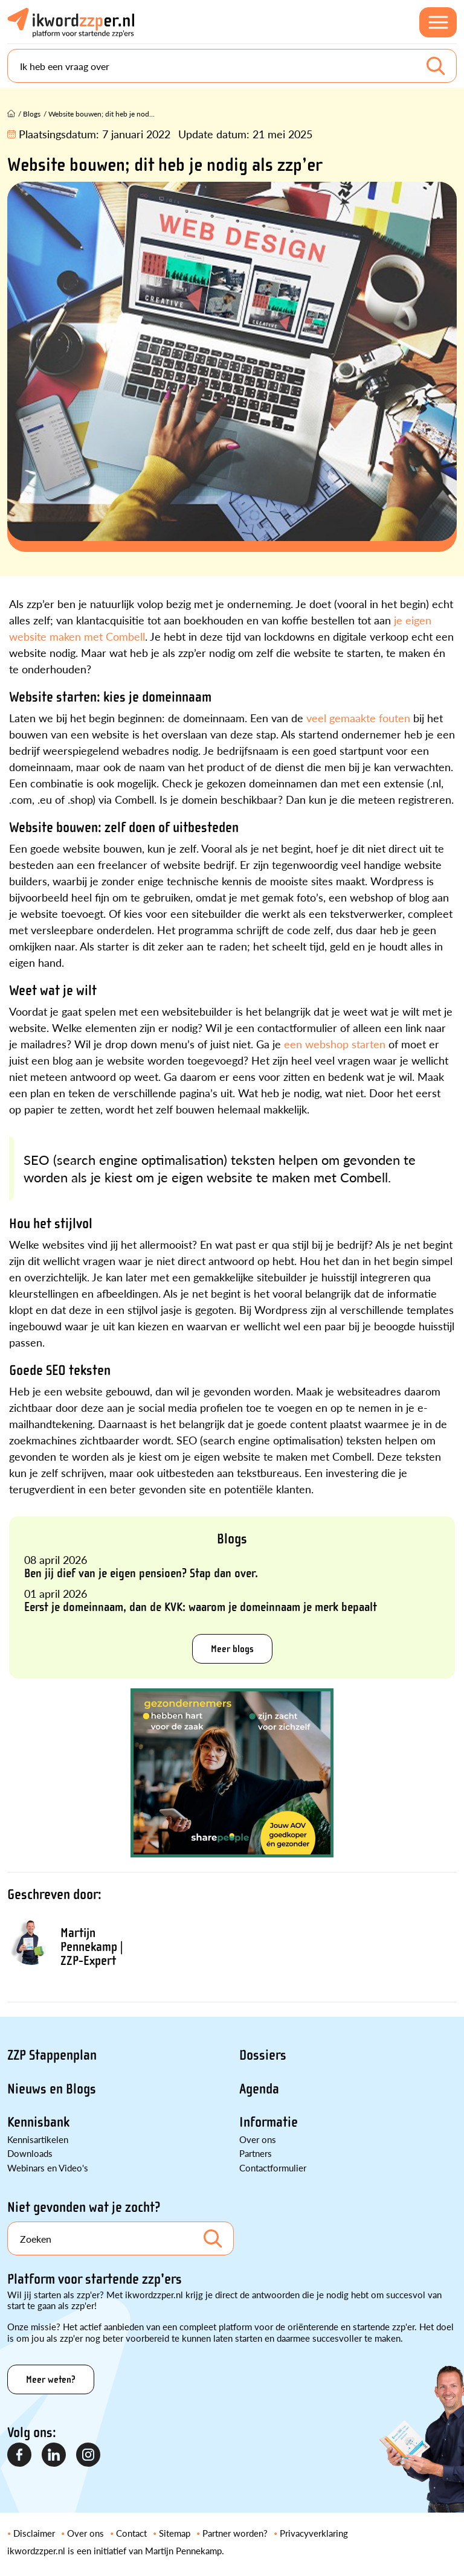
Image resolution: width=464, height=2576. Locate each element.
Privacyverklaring (314, 2532)
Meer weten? (51, 2379)
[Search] (232, 66)
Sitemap (174, 2532)
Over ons (257, 2139)
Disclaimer (34, 2532)
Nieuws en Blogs (51, 2089)
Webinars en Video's (47, 2167)
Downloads (30, 2153)
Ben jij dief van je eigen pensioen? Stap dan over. (141, 1573)
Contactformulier (272, 2167)
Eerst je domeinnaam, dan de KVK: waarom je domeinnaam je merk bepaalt (200, 1607)
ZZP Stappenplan (52, 2055)
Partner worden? (235, 2532)
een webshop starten (334, 1043)
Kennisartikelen (37, 2139)
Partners (255, 2153)
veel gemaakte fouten (358, 717)
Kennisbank (38, 2122)
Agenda (259, 2089)
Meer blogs (232, 1649)
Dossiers (262, 2055)
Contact (131, 2532)
